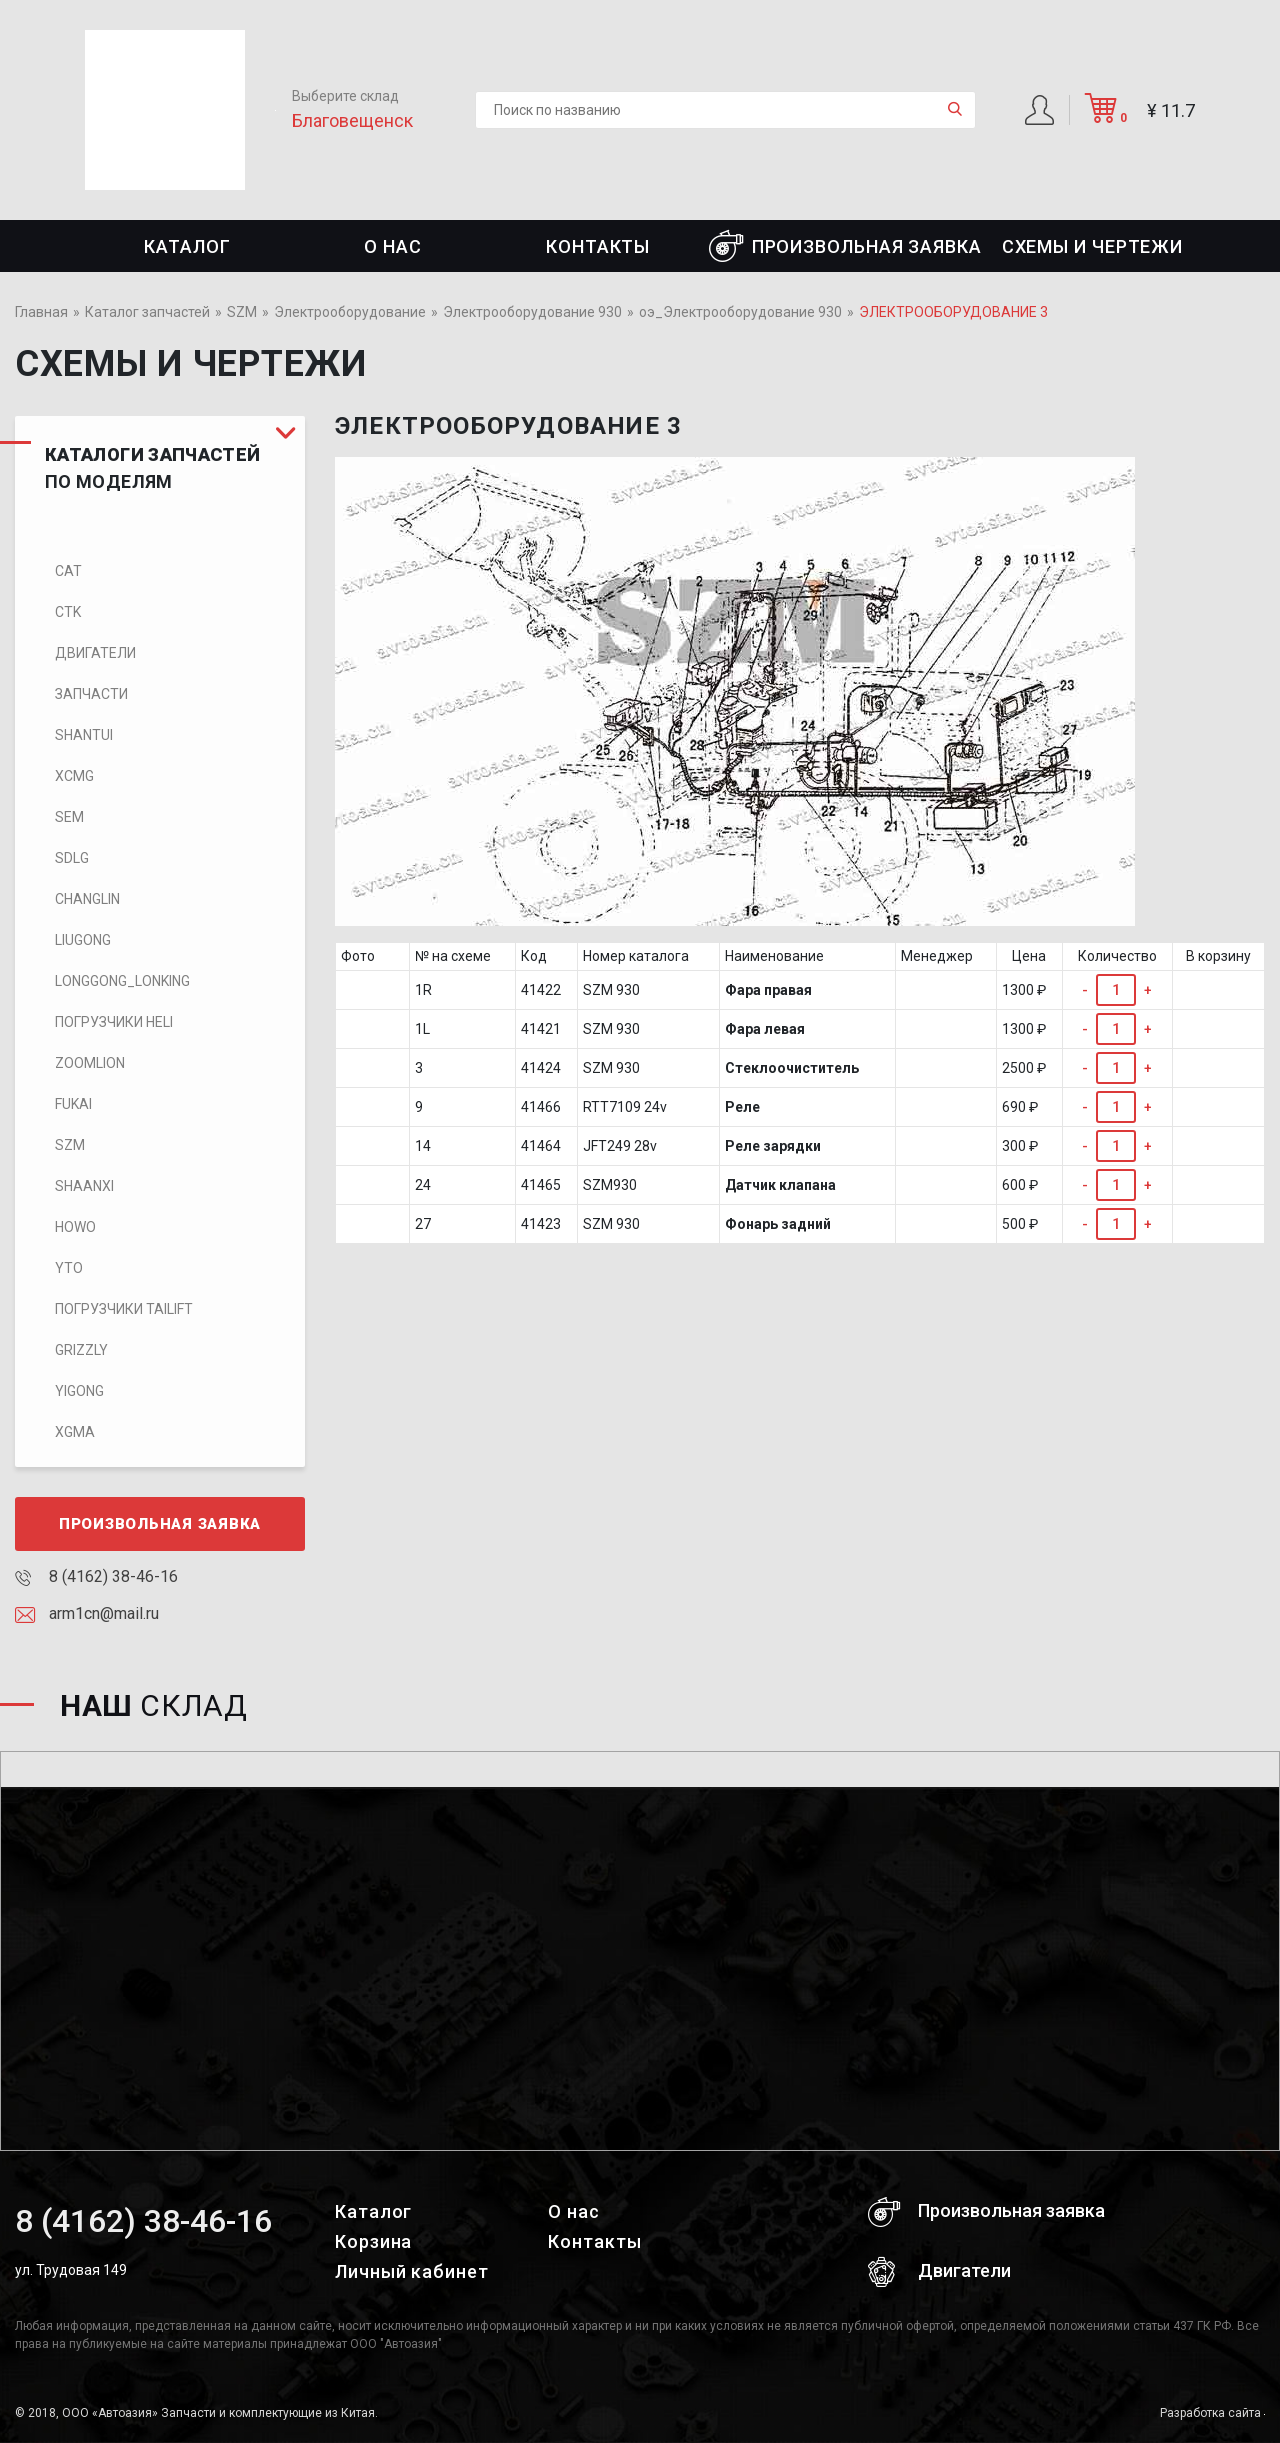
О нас (393, 246)
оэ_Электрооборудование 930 (740, 312)
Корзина (373, 2241)
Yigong (79, 1391)
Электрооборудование (350, 312)
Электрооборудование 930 (532, 312)
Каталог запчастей (147, 312)
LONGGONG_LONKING (122, 981)
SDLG (72, 858)
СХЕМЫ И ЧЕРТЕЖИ (1093, 246)
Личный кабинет (412, 2271)
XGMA (75, 1432)
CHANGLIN (87, 899)
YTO (69, 1268)
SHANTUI (84, 735)
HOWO (75, 1227)
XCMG (74, 776)
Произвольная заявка (845, 246)
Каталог (187, 246)
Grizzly (81, 1350)
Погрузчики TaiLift (124, 1309)
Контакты (598, 246)
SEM (69, 817)
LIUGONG (83, 940)
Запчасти (91, 694)
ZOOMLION (90, 1063)
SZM (242, 312)
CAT (68, 571)
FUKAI (73, 1104)
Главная (41, 312)
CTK (68, 612)
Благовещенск (352, 120)
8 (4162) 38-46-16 (96, 1576)
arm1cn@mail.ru (87, 1613)
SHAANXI (84, 1186)
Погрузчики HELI (114, 1022)
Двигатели (95, 653)
